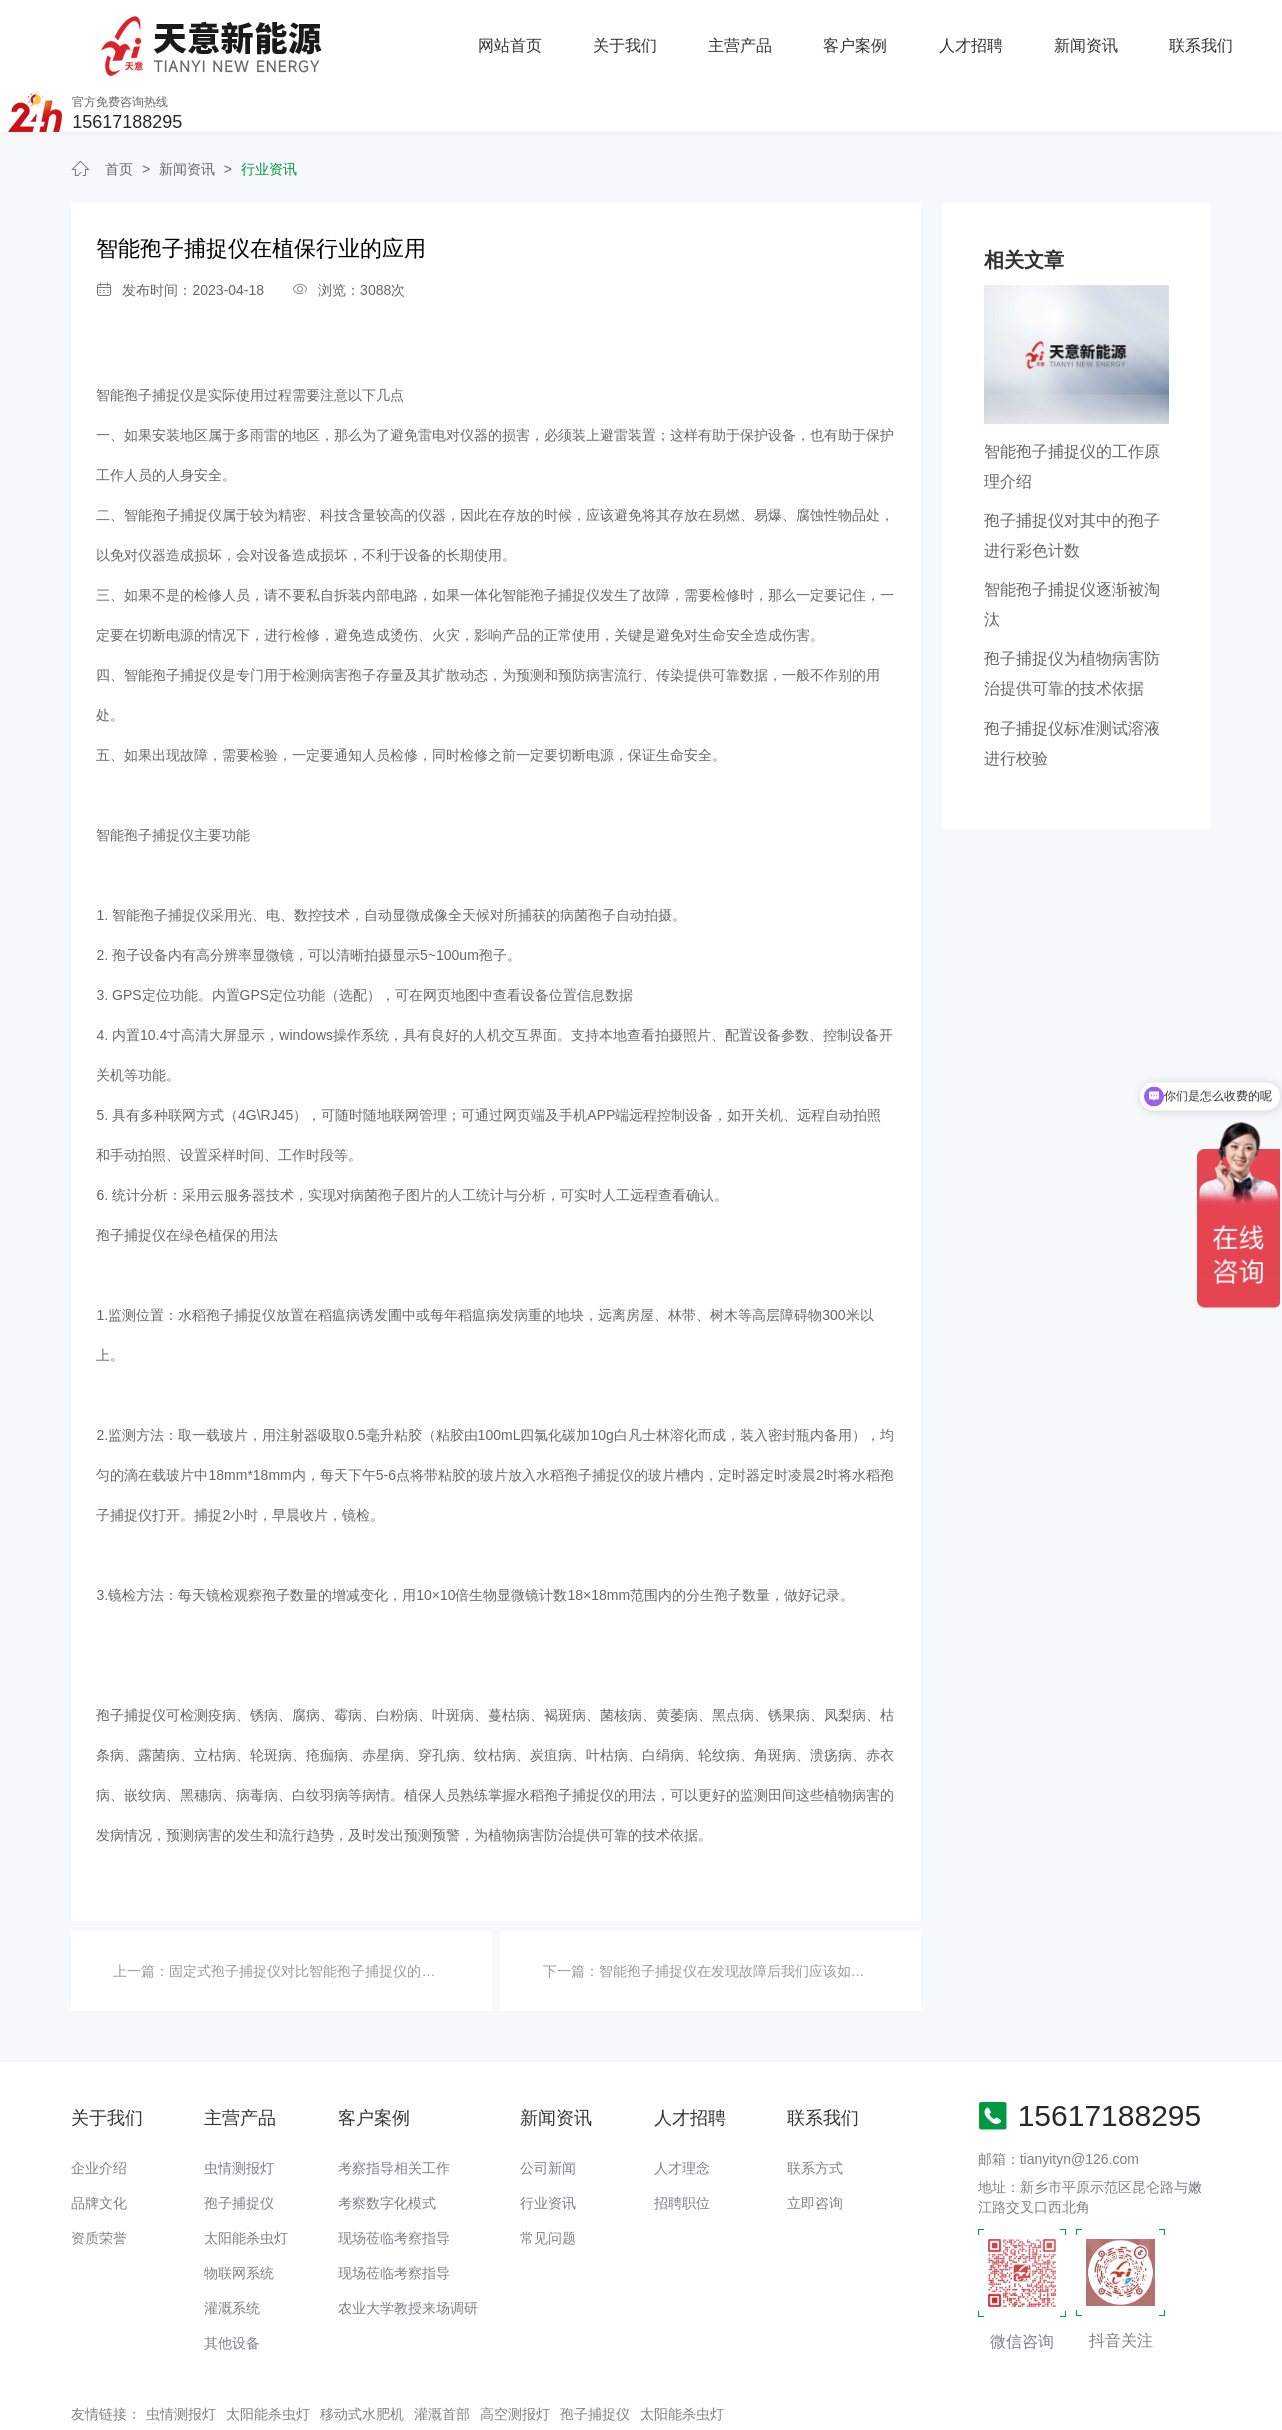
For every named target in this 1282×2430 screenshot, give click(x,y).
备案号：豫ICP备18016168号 (723, 2405)
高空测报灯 (515, 2354)
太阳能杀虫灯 (246, 2177)
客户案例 (641, 35)
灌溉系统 (232, 2247)
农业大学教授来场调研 (408, 2247)
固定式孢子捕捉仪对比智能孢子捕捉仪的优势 (309, 1910)
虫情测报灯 (239, 2107)
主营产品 (526, 35)
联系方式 (815, 2107)
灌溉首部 (442, 2354)
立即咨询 (815, 2142)
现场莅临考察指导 (394, 2177)
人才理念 (682, 2107)
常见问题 (548, 2177)
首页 (119, 109)
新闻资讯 (871, 35)
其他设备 (232, 2282)
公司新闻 (548, 2107)
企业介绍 (99, 2107)
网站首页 (297, 35)
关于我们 (411, 35)
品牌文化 (99, 2142)
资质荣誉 (99, 2177)
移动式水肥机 (362, 2354)
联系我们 (985, 35)
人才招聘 (756, 35)
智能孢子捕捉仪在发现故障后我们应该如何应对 (746, 1910)
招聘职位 (682, 2142)
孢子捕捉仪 (239, 2142)
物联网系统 (239, 2212)
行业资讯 (269, 109)
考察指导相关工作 (394, 2107)
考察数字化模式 (387, 2142)
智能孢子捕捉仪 (145, 335)
